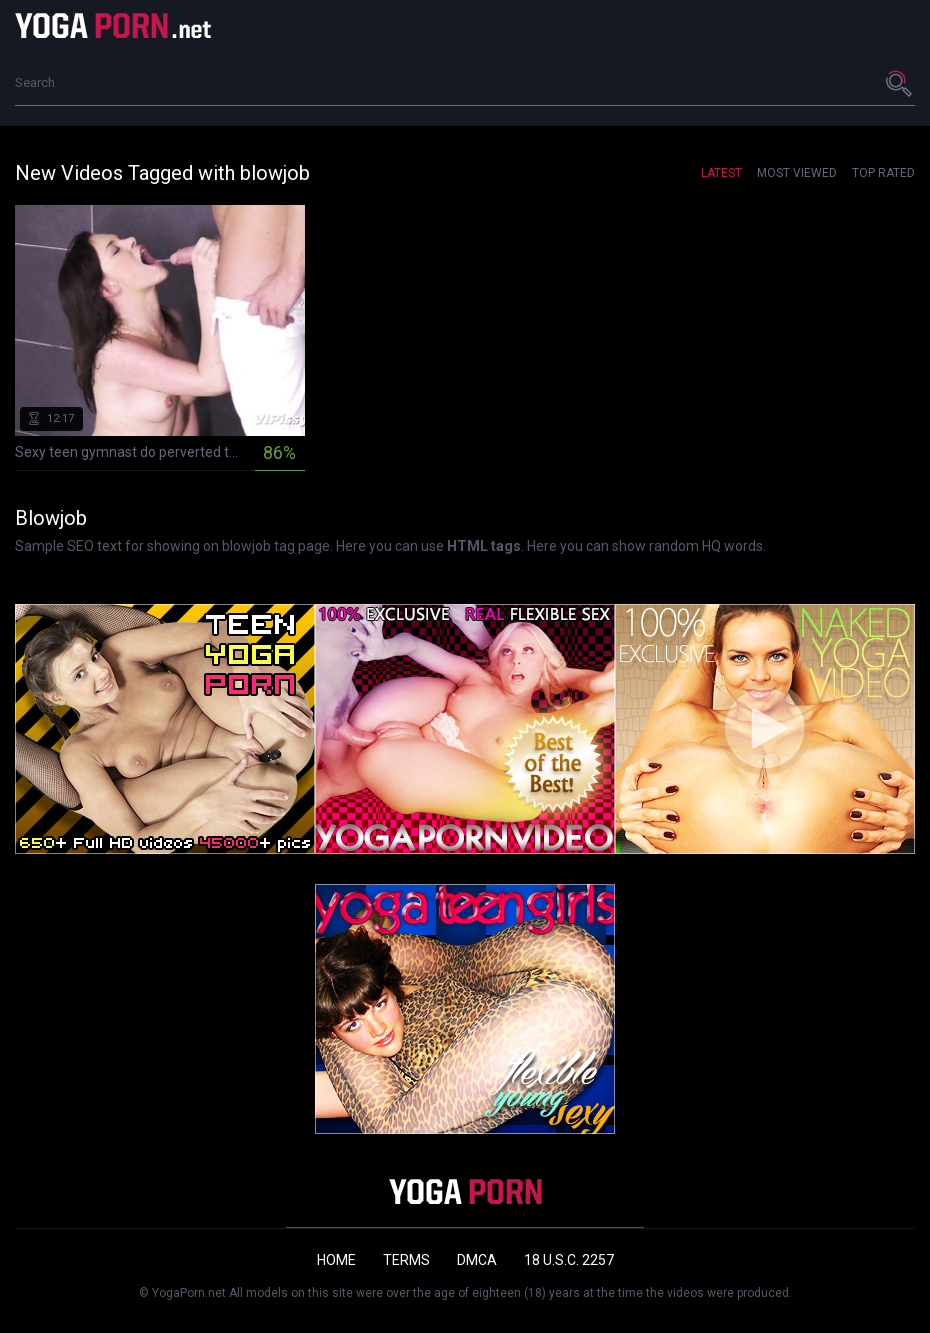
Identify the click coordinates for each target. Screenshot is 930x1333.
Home (336, 1260)
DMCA (477, 1260)
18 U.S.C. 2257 (569, 1260)
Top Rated (883, 173)
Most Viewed (797, 173)
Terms (406, 1260)
